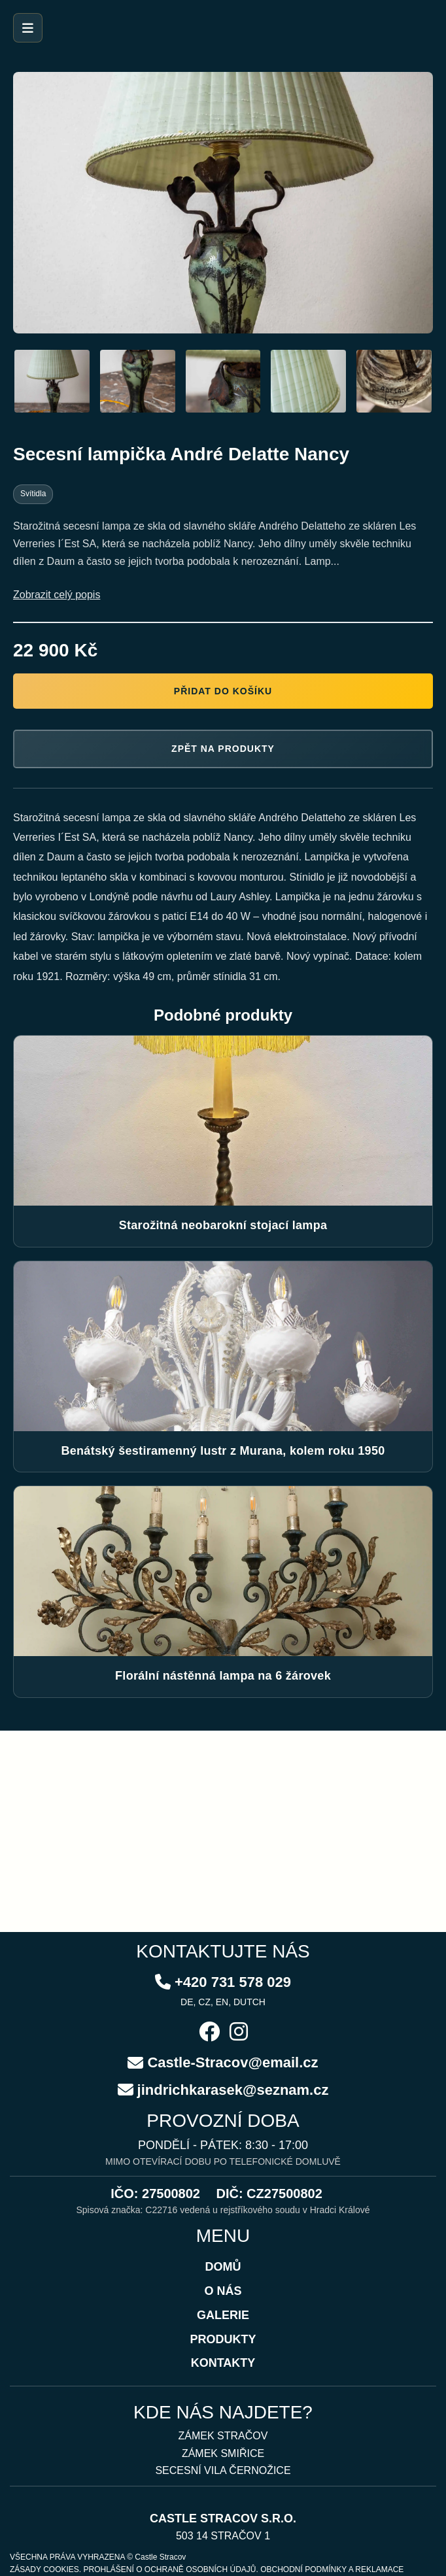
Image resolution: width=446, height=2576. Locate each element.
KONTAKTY (223, 2362)
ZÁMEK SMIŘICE (223, 2453)
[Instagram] (239, 2033)
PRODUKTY (223, 2339)
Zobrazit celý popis (56, 594)
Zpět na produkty (223, 748)
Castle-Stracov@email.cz (232, 2062)
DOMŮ (223, 2266)
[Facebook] (209, 2033)
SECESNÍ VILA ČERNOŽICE (222, 2470)
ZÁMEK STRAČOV (223, 2435)
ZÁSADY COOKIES (44, 2569)
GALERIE (223, 2315)
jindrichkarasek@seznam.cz (233, 2090)
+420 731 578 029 (233, 1982)
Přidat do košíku (223, 691)
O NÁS (222, 2290)
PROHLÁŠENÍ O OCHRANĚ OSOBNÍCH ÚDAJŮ (169, 2569)
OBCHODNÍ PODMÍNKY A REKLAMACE (331, 2569)
